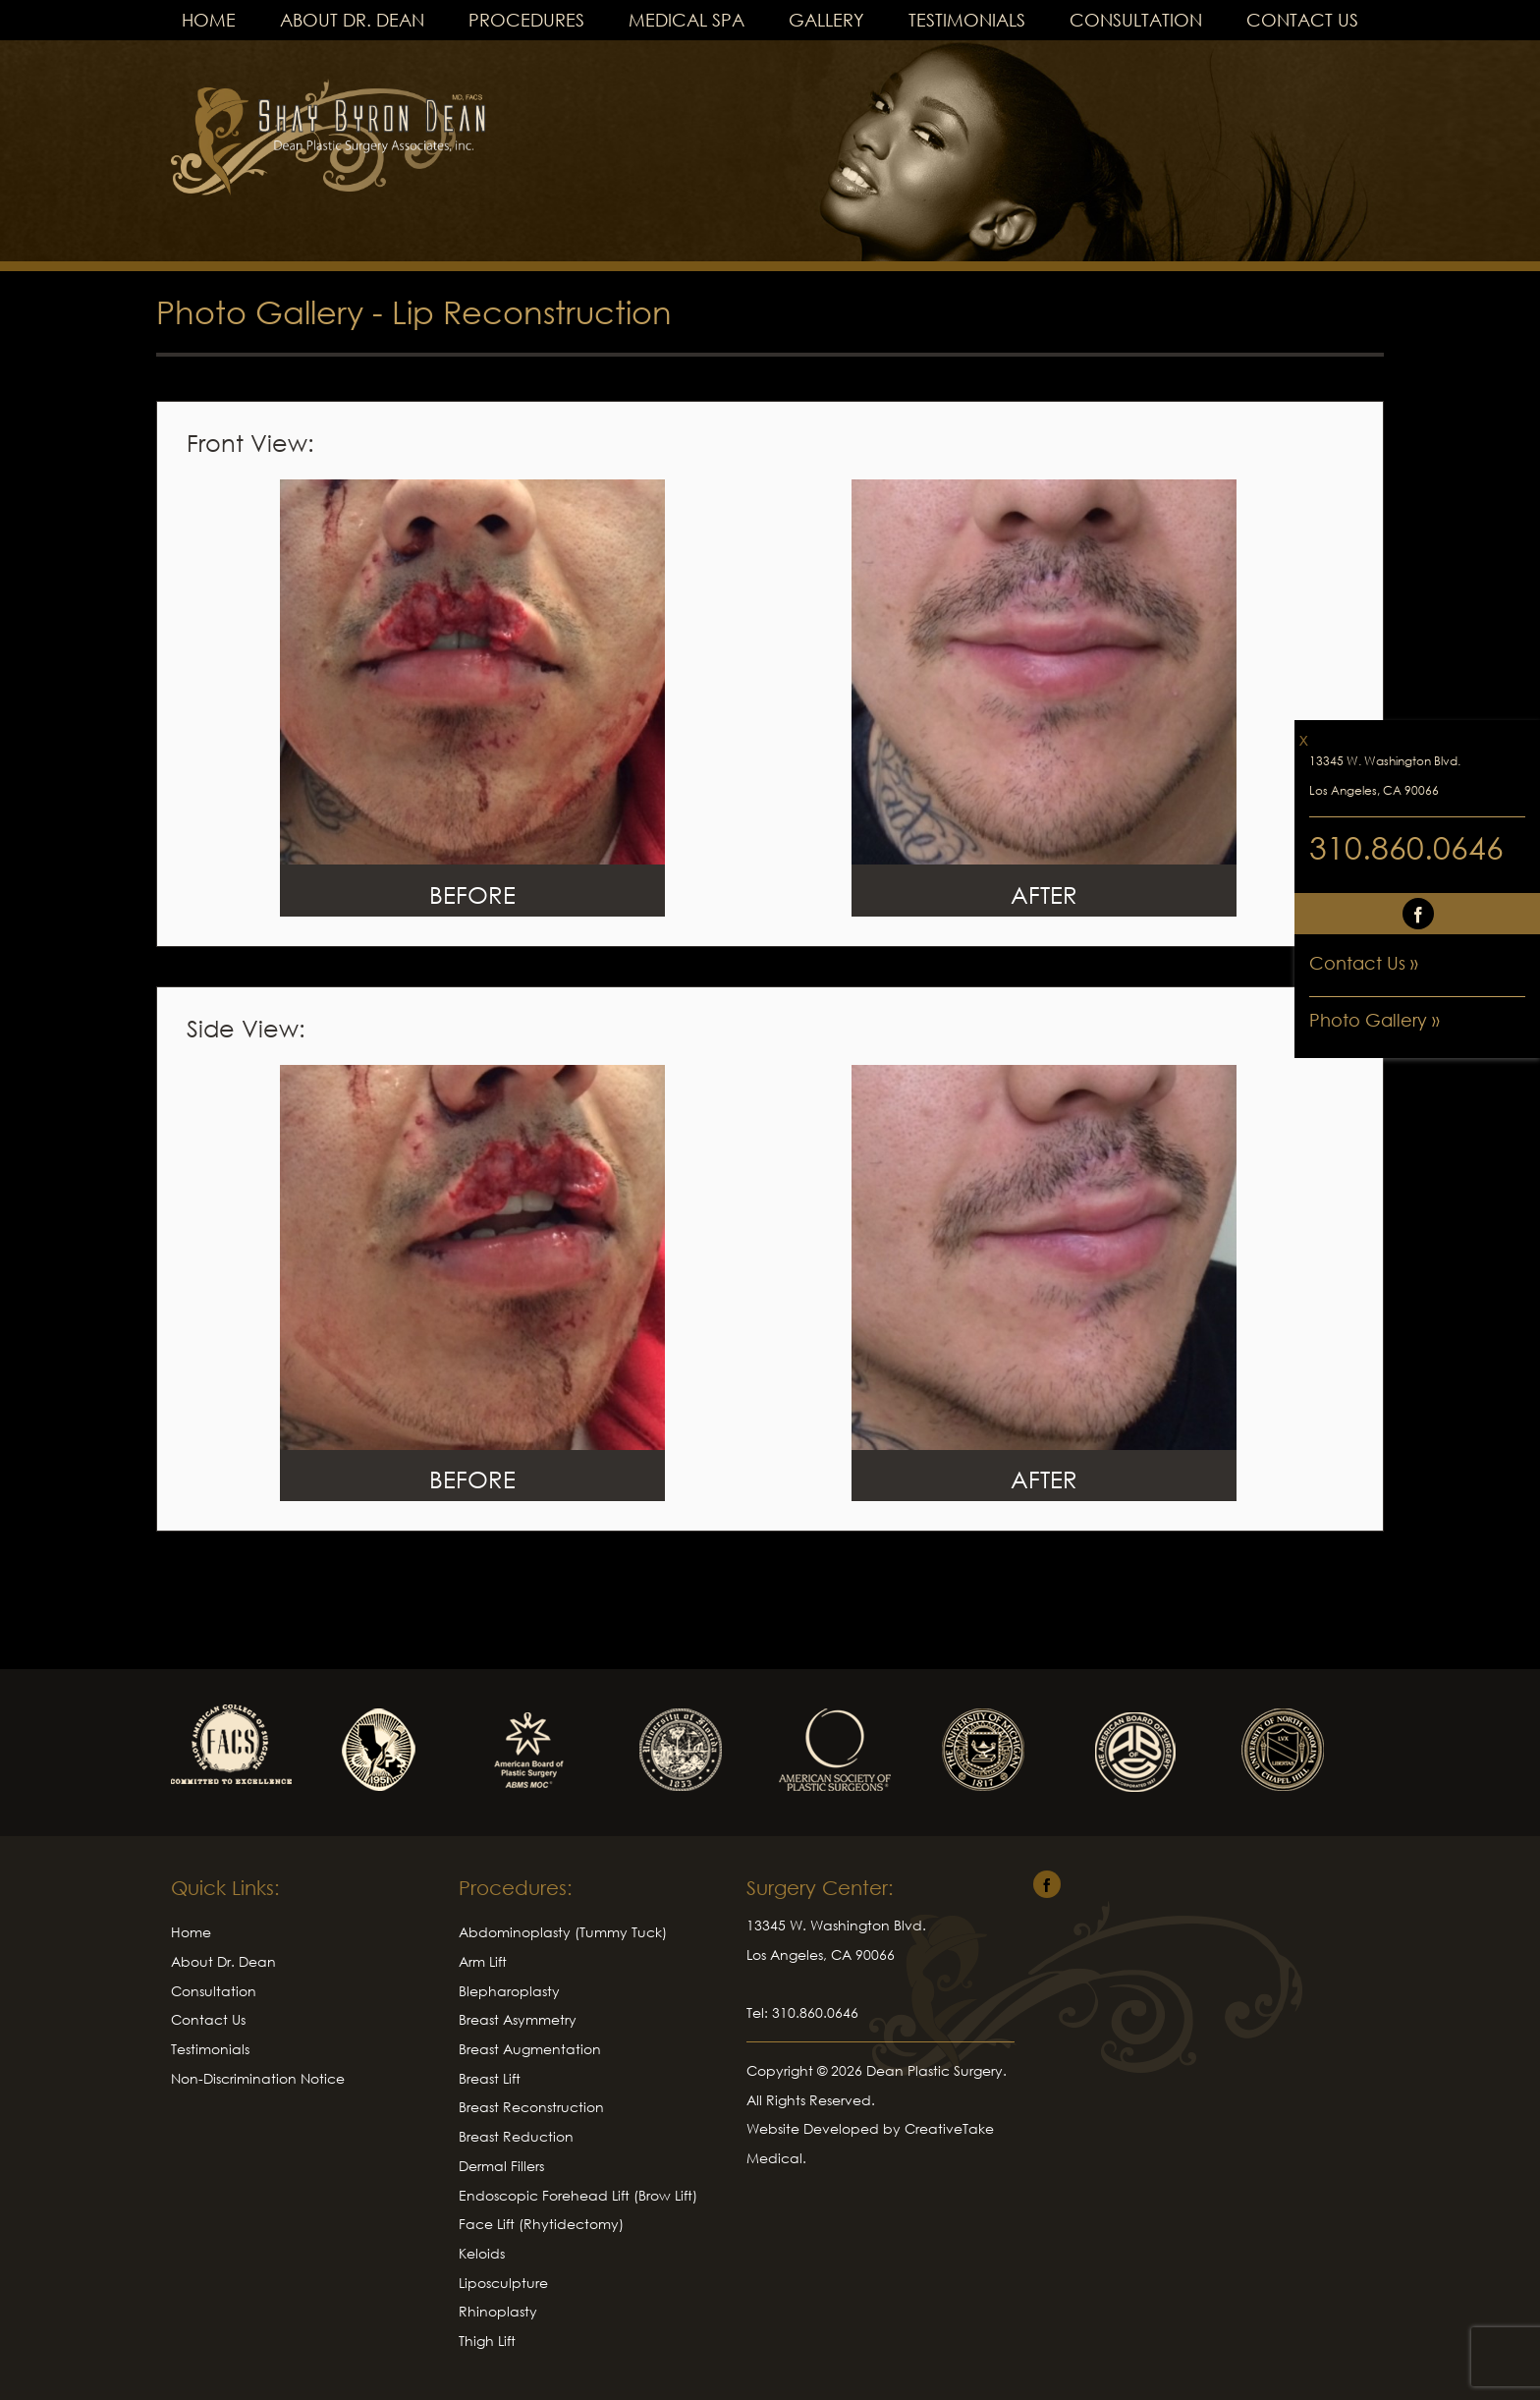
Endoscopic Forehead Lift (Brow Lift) (578, 2195)
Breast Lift (490, 2078)
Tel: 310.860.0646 (802, 2012)
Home (209, 19)
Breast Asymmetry (518, 2019)
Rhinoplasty (498, 2311)
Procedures (526, 19)
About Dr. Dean (352, 19)
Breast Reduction (516, 2136)
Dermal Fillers (501, 2165)
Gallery (826, 19)
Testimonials (966, 19)
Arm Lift (483, 1961)
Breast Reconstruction (531, 2106)
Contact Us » (1363, 963)
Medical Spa (686, 19)
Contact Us (1302, 19)
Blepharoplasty (509, 1990)
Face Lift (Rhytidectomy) (541, 2223)
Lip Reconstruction (532, 312)
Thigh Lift (487, 2340)
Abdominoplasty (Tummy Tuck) (563, 1932)
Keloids (482, 2253)
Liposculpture (503, 2282)
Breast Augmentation (530, 2048)
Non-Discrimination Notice (258, 2078)
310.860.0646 (1406, 847)
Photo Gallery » (1374, 1020)
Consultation (1136, 19)
